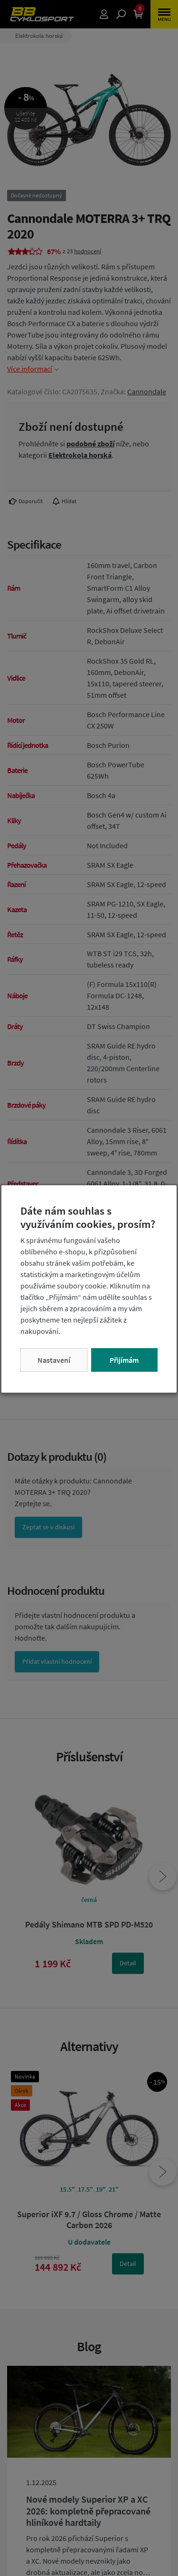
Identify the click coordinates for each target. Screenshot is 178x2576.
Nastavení (53, 1360)
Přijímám (124, 1360)
